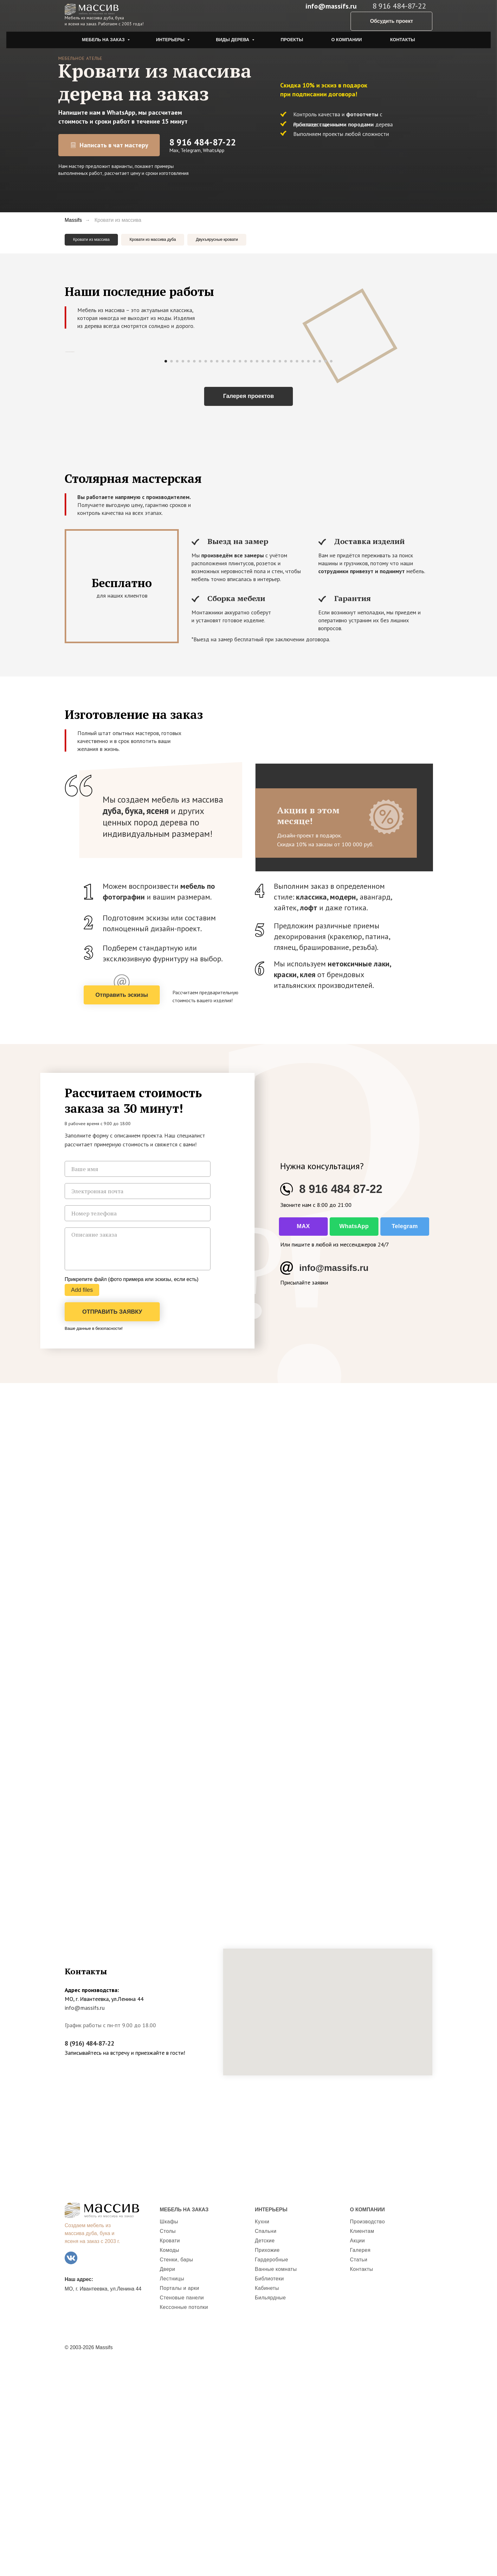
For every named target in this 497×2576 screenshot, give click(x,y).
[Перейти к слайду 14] (240, 570)
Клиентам (362, 2440)
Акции (357, 2449)
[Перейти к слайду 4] (183, 570)
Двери (167, 2478)
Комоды (169, 2459)
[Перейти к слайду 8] (205, 570)
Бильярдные (270, 2506)
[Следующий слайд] (432, 457)
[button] (122, 1204)
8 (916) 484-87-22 (89, 2252)
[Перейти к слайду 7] (200, 570)
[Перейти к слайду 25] (302, 570)
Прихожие (267, 2459)
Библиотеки (269, 2487)
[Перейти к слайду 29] (325, 570)
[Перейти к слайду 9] (211, 570)
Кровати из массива (97, 241)
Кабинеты (267, 2497)
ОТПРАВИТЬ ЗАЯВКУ (112, 1520)
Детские (265, 2449)
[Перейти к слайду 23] (291, 570)
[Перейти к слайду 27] (314, 570)
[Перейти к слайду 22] (285, 570)
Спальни (265, 2440)
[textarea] (137, 1458)
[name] (137, 1378)
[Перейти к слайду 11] (223, 570)
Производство (367, 2430)
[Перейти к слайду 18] (262, 570)
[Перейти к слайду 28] (320, 570)
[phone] (137, 1422)
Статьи (358, 2468)
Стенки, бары (176, 2468)
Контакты (402, 39)
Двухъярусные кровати (252, 241)
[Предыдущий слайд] (65, 457)
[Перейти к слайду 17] (257, 570)
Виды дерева (233, 39)
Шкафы (169, 2430)
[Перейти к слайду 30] (331, 570)
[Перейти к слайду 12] (228, 570)
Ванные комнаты (276, 2478)
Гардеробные (271, 2468)
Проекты (292, 39)
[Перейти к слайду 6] (194, 570)
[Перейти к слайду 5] (188, 570)
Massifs (73, 220)
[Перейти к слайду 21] (280, 570)
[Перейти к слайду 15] (245, 570)
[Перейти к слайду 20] (274, 570)
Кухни (262, 2430)
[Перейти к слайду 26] (308, 570)
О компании (346, 39)
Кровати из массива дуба (172, 241)
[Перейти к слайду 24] (297, 570)
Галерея (360, 2459)
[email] (137, 1400)
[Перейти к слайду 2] (171, 570)
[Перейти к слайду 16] (251, 570)
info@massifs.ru (331, 6)
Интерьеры (171, 39)
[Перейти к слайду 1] (166, 570)
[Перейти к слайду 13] (234, 570)
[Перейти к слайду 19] (268, 570)
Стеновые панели (182, 2506)
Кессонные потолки (184, 2516)
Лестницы (172, 2487)
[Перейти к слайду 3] (177, 570)
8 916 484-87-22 (202, 142)
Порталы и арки (179, 2497)
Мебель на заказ (104, 39)
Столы (168, 2440)
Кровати (170, 2449)
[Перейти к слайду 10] (217, 570)
